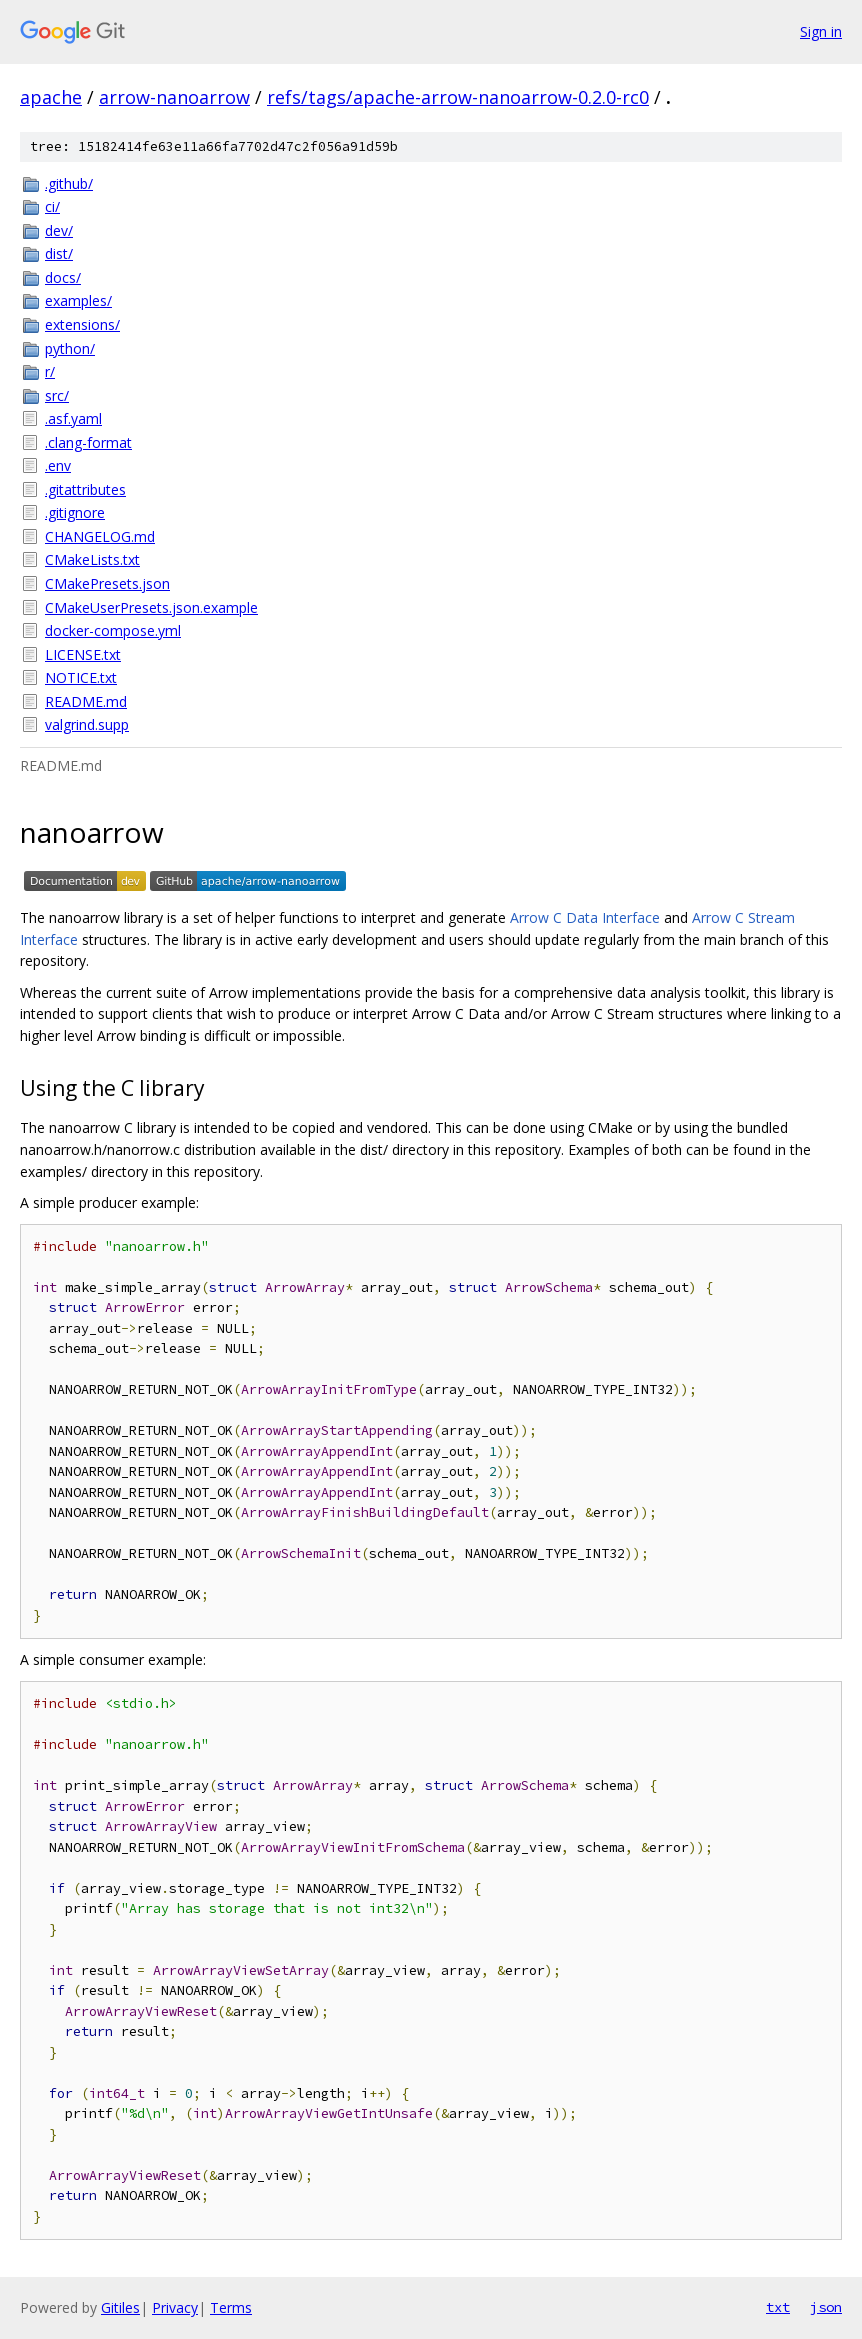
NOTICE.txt (81, 677)
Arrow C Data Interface (585, 917)
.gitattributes (85, 489)
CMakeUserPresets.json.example (151, 607)
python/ (70, 348)
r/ (50, 371)
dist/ (59, 253)
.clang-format (88, 442)
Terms (231, 2307)
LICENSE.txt (83, 654)
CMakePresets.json (107, 583)
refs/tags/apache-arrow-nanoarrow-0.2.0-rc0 (458, 97)
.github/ (69, 183)
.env (58, 465)
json (826, 2307)
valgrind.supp (87, 724)
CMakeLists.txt (92, 559)
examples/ (78, 300)
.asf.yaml (73, 418)
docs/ (63, 277)
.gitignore (75, 512)
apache (51, 97)
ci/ (52, 206)
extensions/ (82, 324)
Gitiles (120, 2307)
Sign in (821, 31)
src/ (57, 395)
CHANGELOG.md (100, 536)
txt (778, 2307)
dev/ (59, 230)
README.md (86, 701)
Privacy (175, 2307)
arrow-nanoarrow (174, 97)
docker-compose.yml (113, 630)
